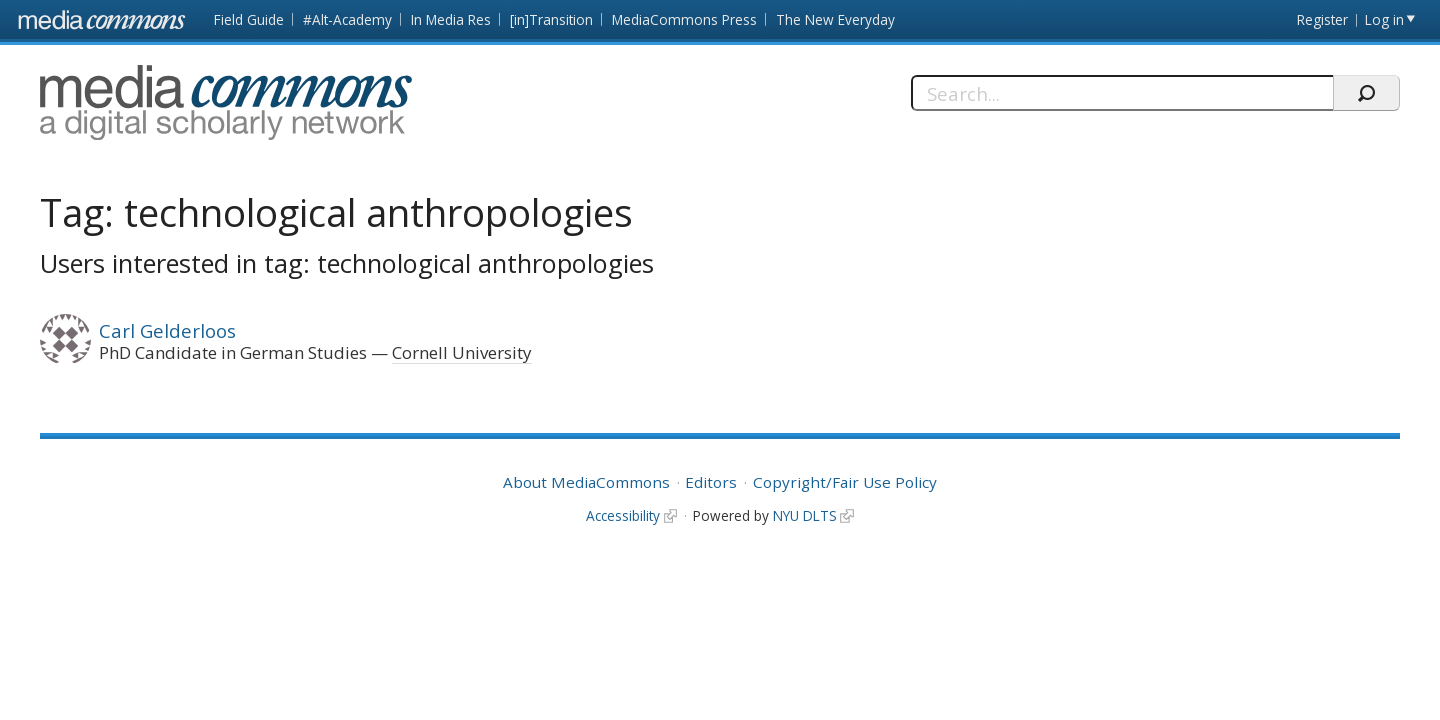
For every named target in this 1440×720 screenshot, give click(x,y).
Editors (711, 482)
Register (1322, 19)
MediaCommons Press (684, 19)
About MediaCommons (586, 482)
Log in (1384, 19)
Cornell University (462, 352)
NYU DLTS (805, 515)
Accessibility (623, 515)
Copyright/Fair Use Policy (845, 482)
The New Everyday (835, 19)
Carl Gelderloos (167, 330)
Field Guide (249, 19)
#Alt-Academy (347, 19)
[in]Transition (551, 19)
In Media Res (451, 19)
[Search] (1122, 93)
